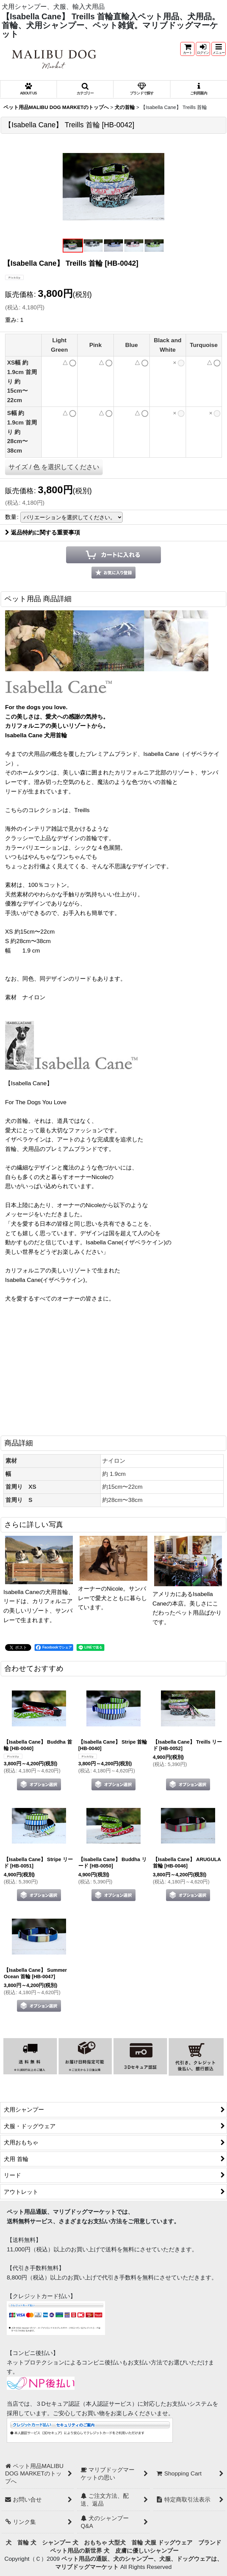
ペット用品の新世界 (76, 2550)
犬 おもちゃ (90, 2542)
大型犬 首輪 (125, 2542)
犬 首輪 (17, 2542)
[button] (218, 49)
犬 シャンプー (50, 2542)
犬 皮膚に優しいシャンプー (141, 2550)
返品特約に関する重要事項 (42, 532)
